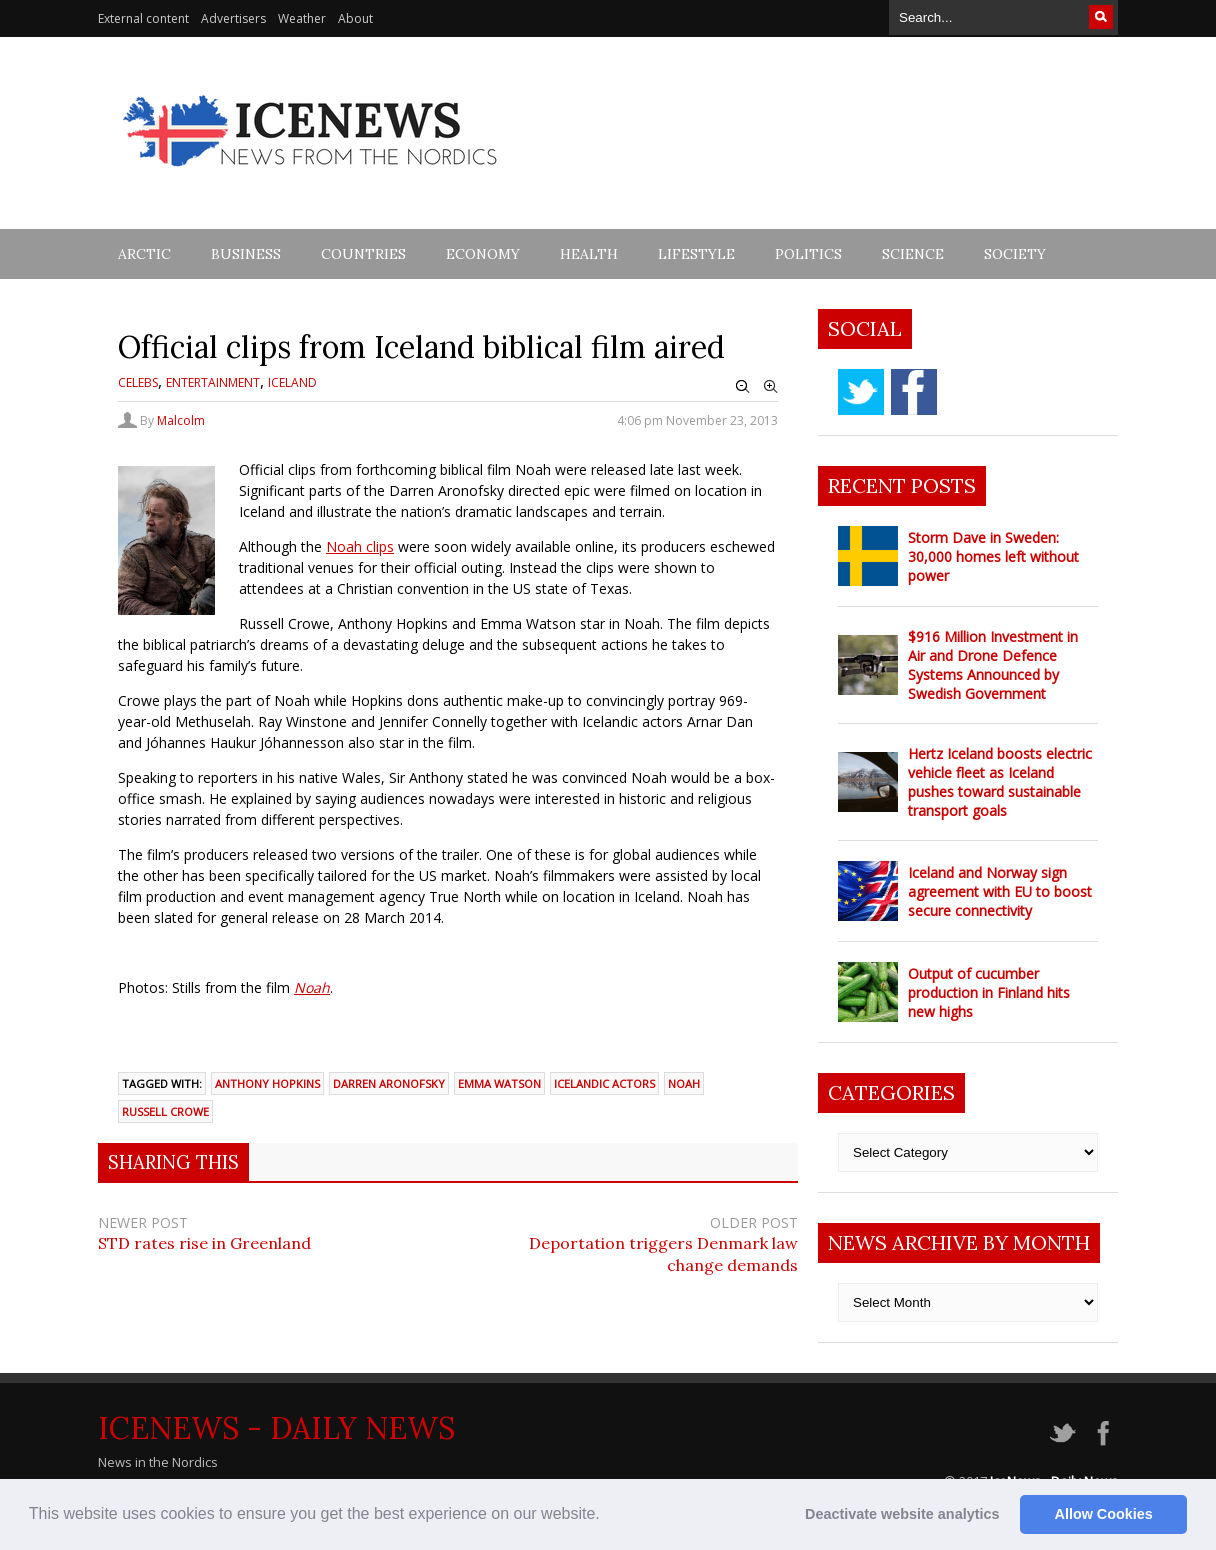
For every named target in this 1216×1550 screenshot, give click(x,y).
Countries (363, 254)
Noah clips (360, 546)
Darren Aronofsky (389, 1083)
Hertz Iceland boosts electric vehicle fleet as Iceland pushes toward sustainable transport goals (1000, 782)
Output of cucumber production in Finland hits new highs (989, 992)
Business (246, 254)
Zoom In (771, 387)
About (355, 18)
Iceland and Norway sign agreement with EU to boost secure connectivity (1000, 891)
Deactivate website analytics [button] (902, 1514)
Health (589, 254)
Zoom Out (743, 387)
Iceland (292, 382)
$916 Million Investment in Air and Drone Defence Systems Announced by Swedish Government (993, 665)
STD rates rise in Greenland (204, 1243)
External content (143, 18)
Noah (312, 987)
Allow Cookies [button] (1104, 1514)
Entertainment (213, 382)
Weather (302, 18)
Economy (483, 254)
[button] (607, 1516)
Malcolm (181, 420)
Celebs (138, 382)
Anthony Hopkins (267, 1083)
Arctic (144, 254)
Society (1015, 254)
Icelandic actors (604, 1083)
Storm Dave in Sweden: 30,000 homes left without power (993, 556)
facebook (914, 392)
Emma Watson (499, 1083)
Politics (808, 254)
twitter (861, 392)
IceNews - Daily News (276, 1428)
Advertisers (233, 18)
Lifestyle (696, 254)
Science (913, 254)
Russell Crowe (165, 1111)
